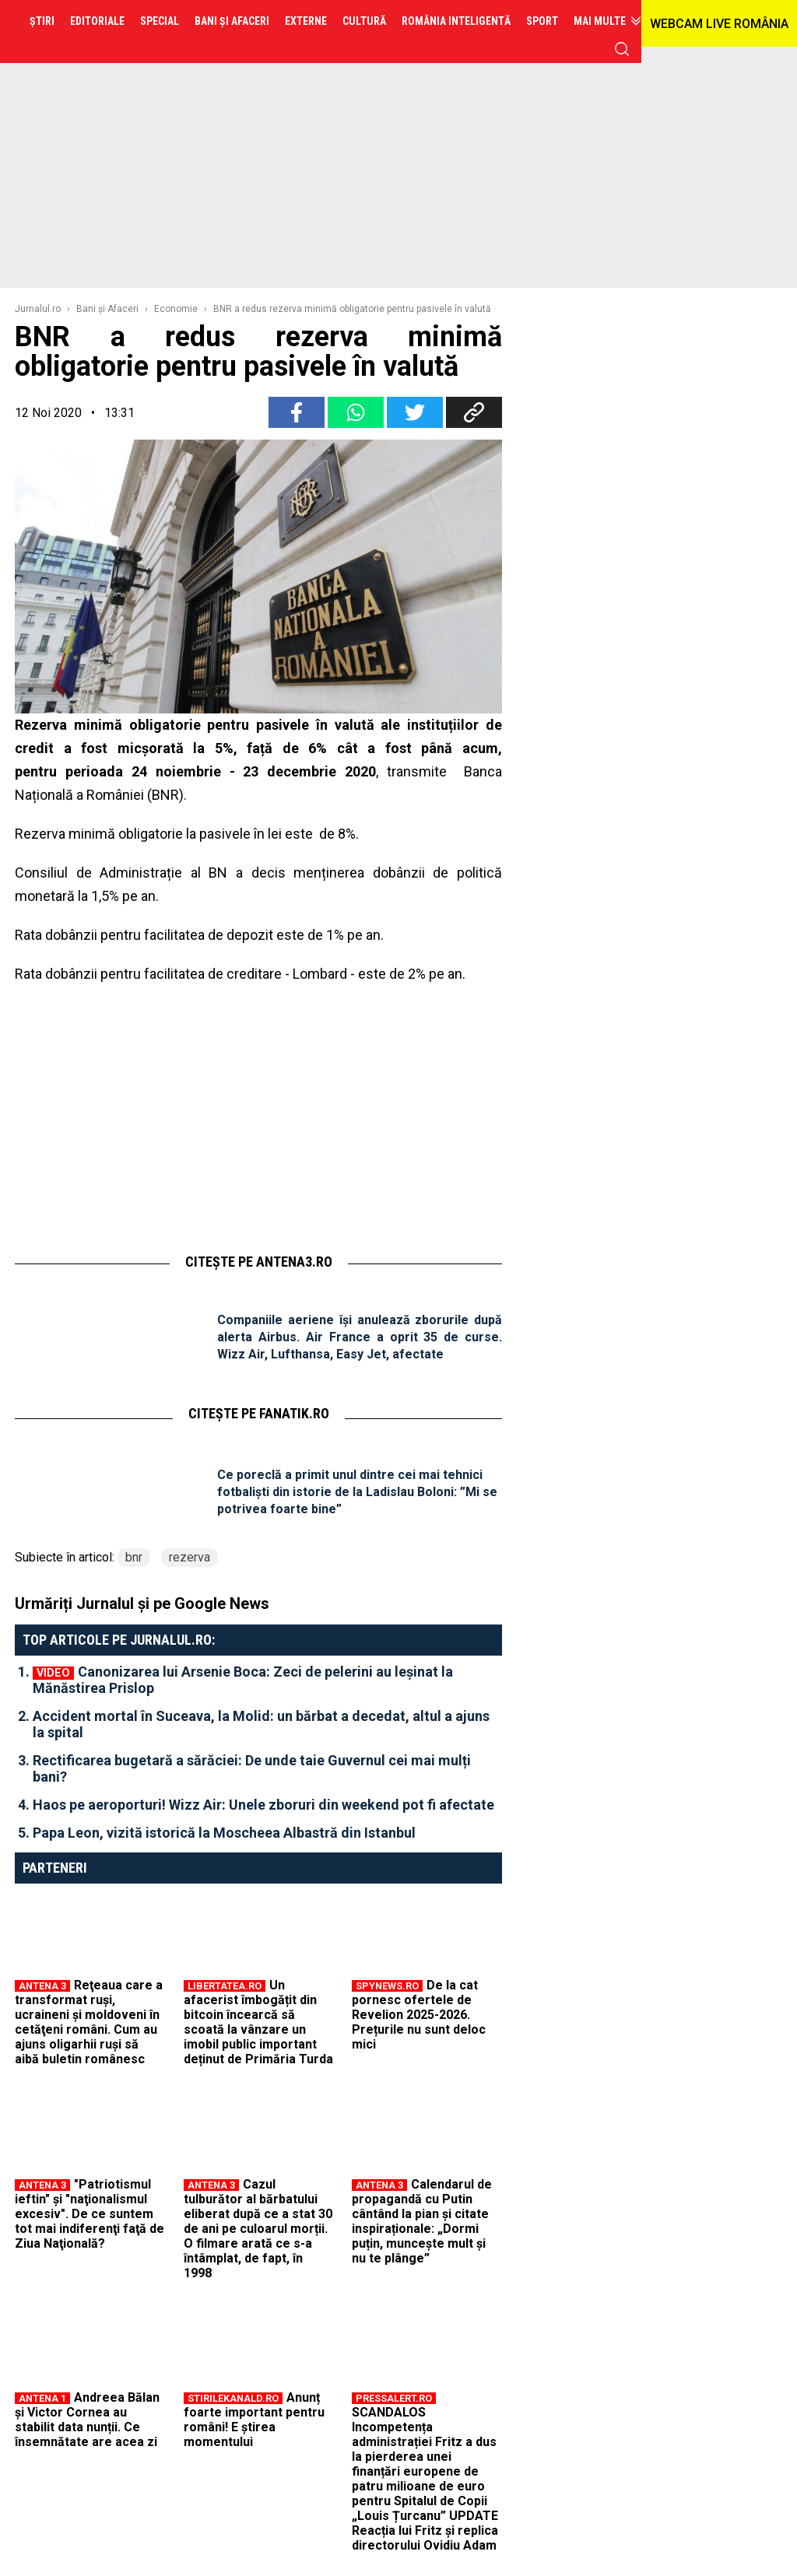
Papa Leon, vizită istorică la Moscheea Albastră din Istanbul (224, 1832)
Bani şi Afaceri (107, 308)
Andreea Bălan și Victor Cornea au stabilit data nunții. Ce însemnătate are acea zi (87, 2419)
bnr (133, 1557)
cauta (621, 49)
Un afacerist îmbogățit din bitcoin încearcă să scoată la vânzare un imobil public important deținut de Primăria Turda (258, 2022)
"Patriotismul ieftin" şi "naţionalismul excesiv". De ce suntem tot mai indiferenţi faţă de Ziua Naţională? (89, 2214)
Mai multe (600, 21)
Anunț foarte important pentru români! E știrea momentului (254, 2419)
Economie (176, 308)
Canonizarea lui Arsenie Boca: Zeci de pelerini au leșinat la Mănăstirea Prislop (243, 1679)
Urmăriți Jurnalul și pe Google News (142, 1603)
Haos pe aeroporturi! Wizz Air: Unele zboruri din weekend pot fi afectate (263, 1804)
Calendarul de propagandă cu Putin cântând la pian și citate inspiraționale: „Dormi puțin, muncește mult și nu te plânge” (422, 2221)
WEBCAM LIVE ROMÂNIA (719, 23)
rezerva (189, 1557)
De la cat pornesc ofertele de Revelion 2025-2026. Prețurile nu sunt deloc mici (419, 2015)
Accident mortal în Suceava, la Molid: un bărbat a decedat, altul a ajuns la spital (261, 1724)
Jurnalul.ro (38, 308)
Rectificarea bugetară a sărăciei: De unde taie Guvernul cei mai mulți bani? (252, 1768)
